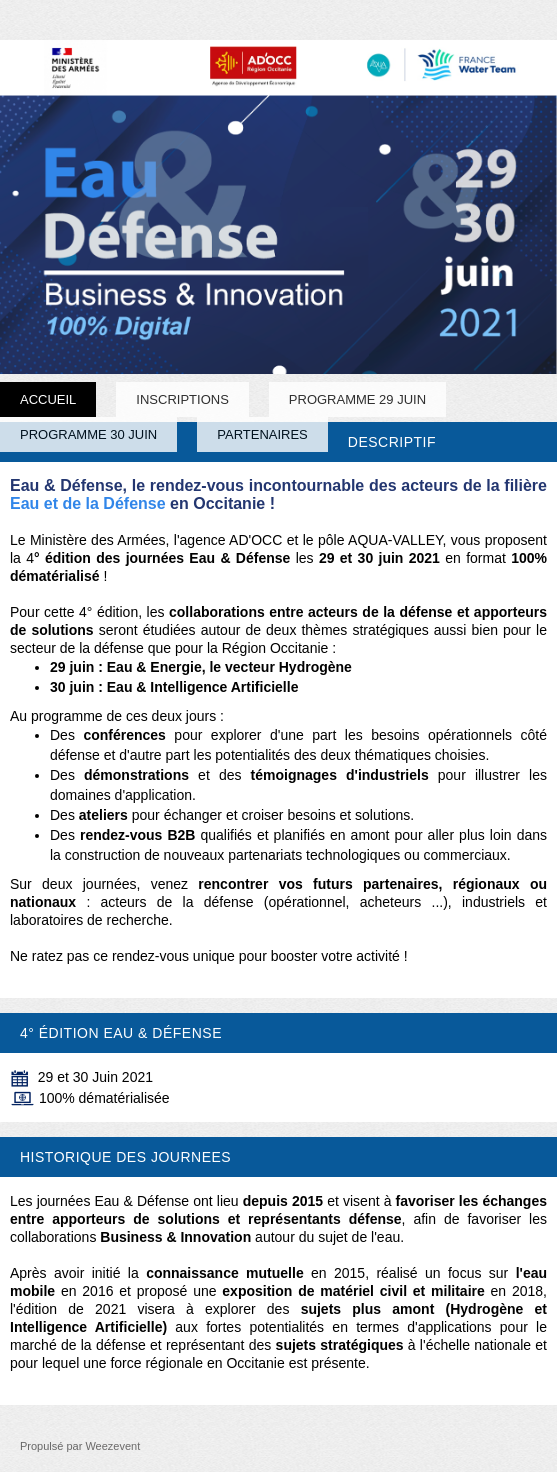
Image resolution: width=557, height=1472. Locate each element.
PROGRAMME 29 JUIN (357, 399)
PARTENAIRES (262, 434)
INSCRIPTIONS (182, 399)
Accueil (48, 399)
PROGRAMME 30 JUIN (88, 434)
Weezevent (112, 1446)
